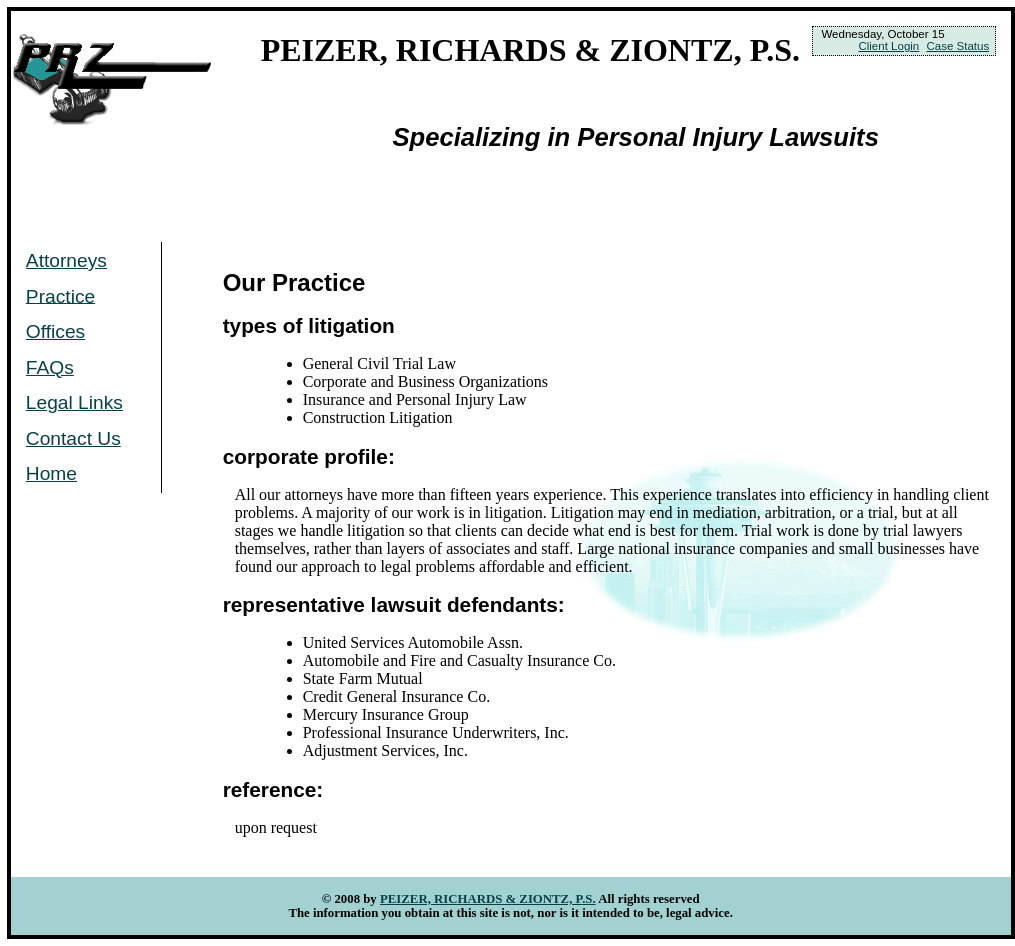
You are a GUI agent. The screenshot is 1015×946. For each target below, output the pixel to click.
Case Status (957, 46)
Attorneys (66, 260)
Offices (55, 331)
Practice (60, 295)
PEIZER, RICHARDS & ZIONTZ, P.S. (488, 899)
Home (51, 473)
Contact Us (73, 438)
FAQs (50, 367)
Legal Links (74, 402)
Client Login (888, 46)
